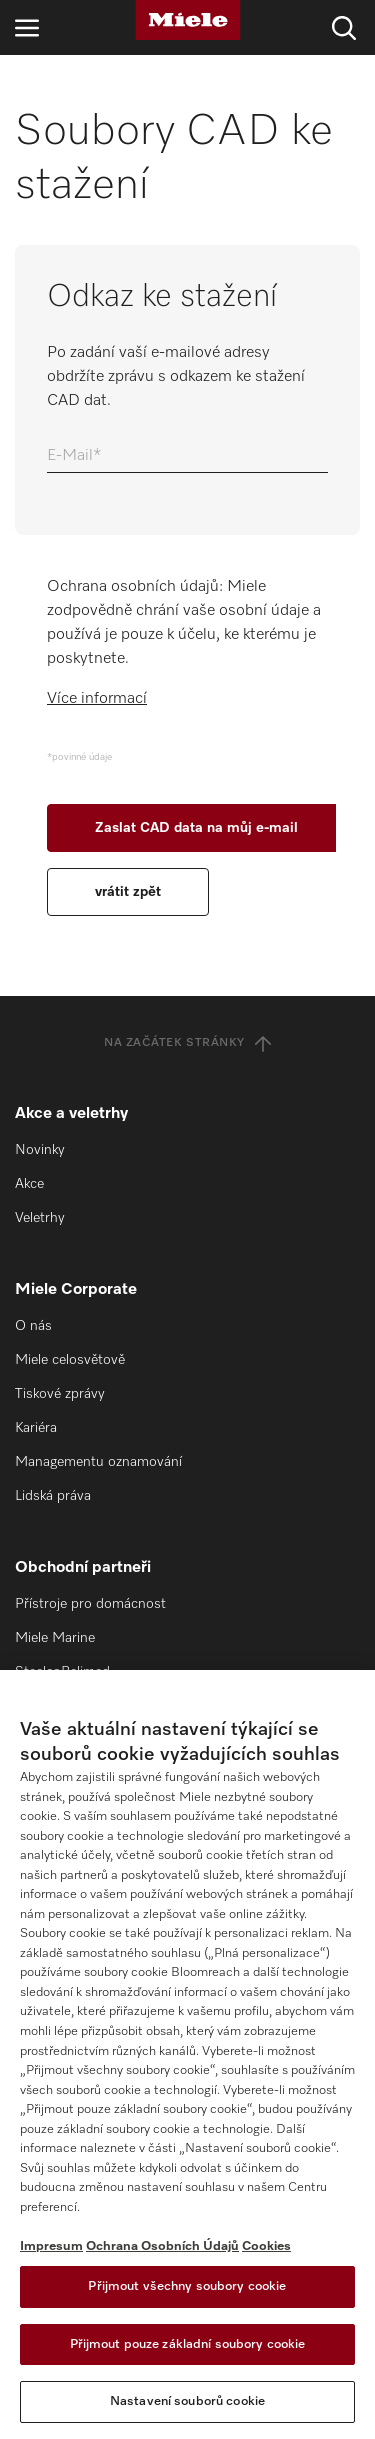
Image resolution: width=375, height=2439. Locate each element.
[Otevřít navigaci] (27, 27)
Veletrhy (40, 1218)
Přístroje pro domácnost (90, 1604)
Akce (29, 1184)
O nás (33, 1326)
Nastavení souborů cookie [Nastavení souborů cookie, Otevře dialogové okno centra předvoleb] (187, 2401)
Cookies (266, 2246)
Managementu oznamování (98, 1462)
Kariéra (36, 1428)
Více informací (97, 699)
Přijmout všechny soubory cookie (187, 2286)
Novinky (40, 1150)
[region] (187, 2054)
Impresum (51, 2246)
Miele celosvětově (70, 1360)
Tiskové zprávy (60, 1394)
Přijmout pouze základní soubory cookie (188, 2344)
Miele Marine (55, 1638)
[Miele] (188, 20)
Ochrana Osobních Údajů (162, 2246)
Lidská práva (53, 1496)
